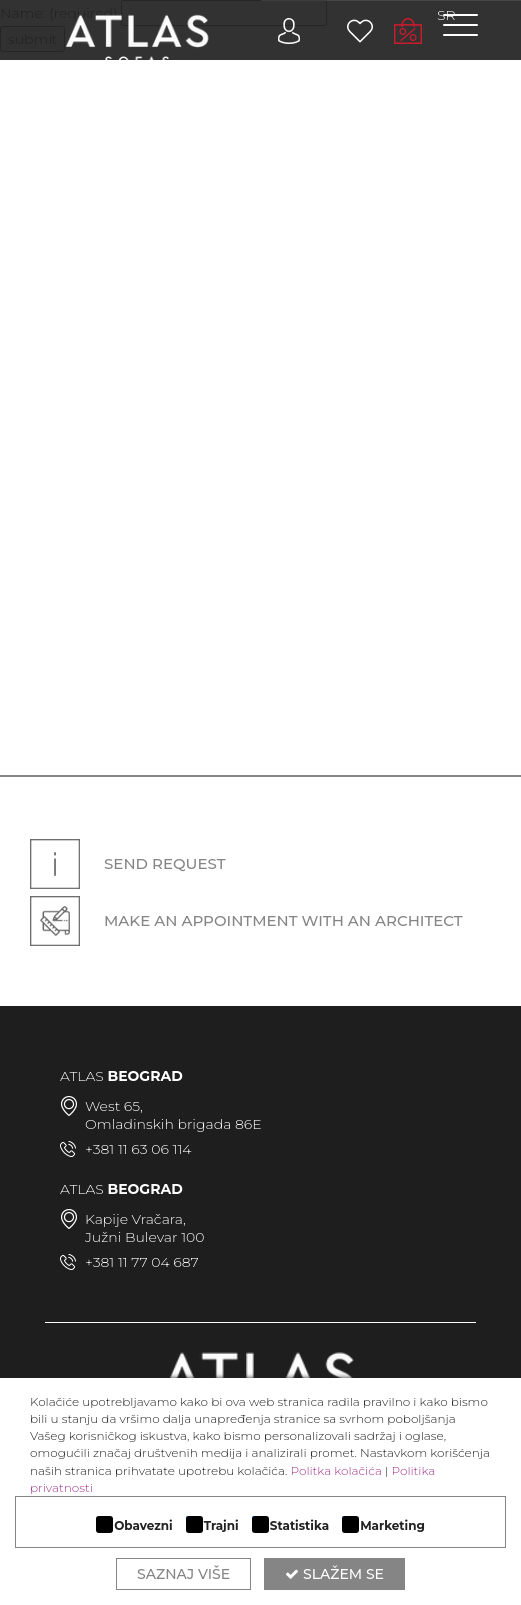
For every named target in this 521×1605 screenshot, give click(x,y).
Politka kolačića (336, 1470)
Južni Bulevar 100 (145, 1237)
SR (446, 15)
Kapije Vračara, (135, 1219)
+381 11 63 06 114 (138, 1149)
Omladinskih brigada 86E (173, 1124)
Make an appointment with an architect (246, 920)
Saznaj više (183, 1574)
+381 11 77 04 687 (142, 1262)
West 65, (114, 1106)
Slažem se (334, 1574)
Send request (127, 864)
